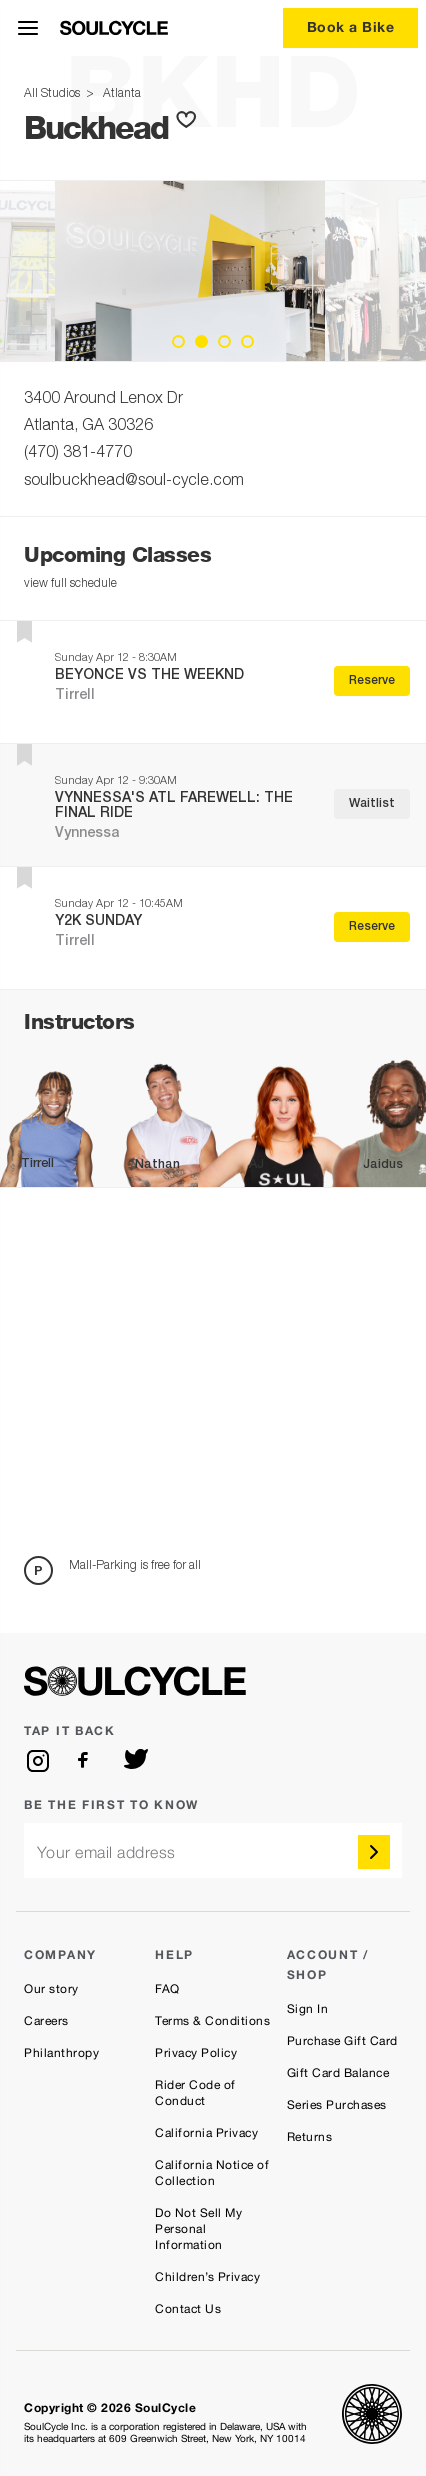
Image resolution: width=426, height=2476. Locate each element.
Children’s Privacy (207, 2277)
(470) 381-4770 (78, 454)
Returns (310, 2137)
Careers (46, 2021)
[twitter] (136, 1761)
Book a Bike (351, 26)
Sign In (308, 2009)
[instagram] (38, 1761)
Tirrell (75, 696)
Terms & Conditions (212, 2021)
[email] (213, 1850)
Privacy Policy (196, 2053)
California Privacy (206, 2133)
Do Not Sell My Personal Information (198, 2229)
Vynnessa (87, 834)
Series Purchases (337, 2105)
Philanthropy (61, 2053)
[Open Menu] (28, 28)
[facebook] (87, 1761)
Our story (51, 1989)
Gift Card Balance (338, 2073)
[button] (190, 120)
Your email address (106, 1852)
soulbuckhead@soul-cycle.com (134, 482)
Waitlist (372, 804)
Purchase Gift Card (342, 2041)
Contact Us (188, 2309)
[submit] (374, 1852)
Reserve (372, 681)
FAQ (167, 1989)
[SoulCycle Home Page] (114, 28)
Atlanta (119, 94)
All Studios (53, 94)
